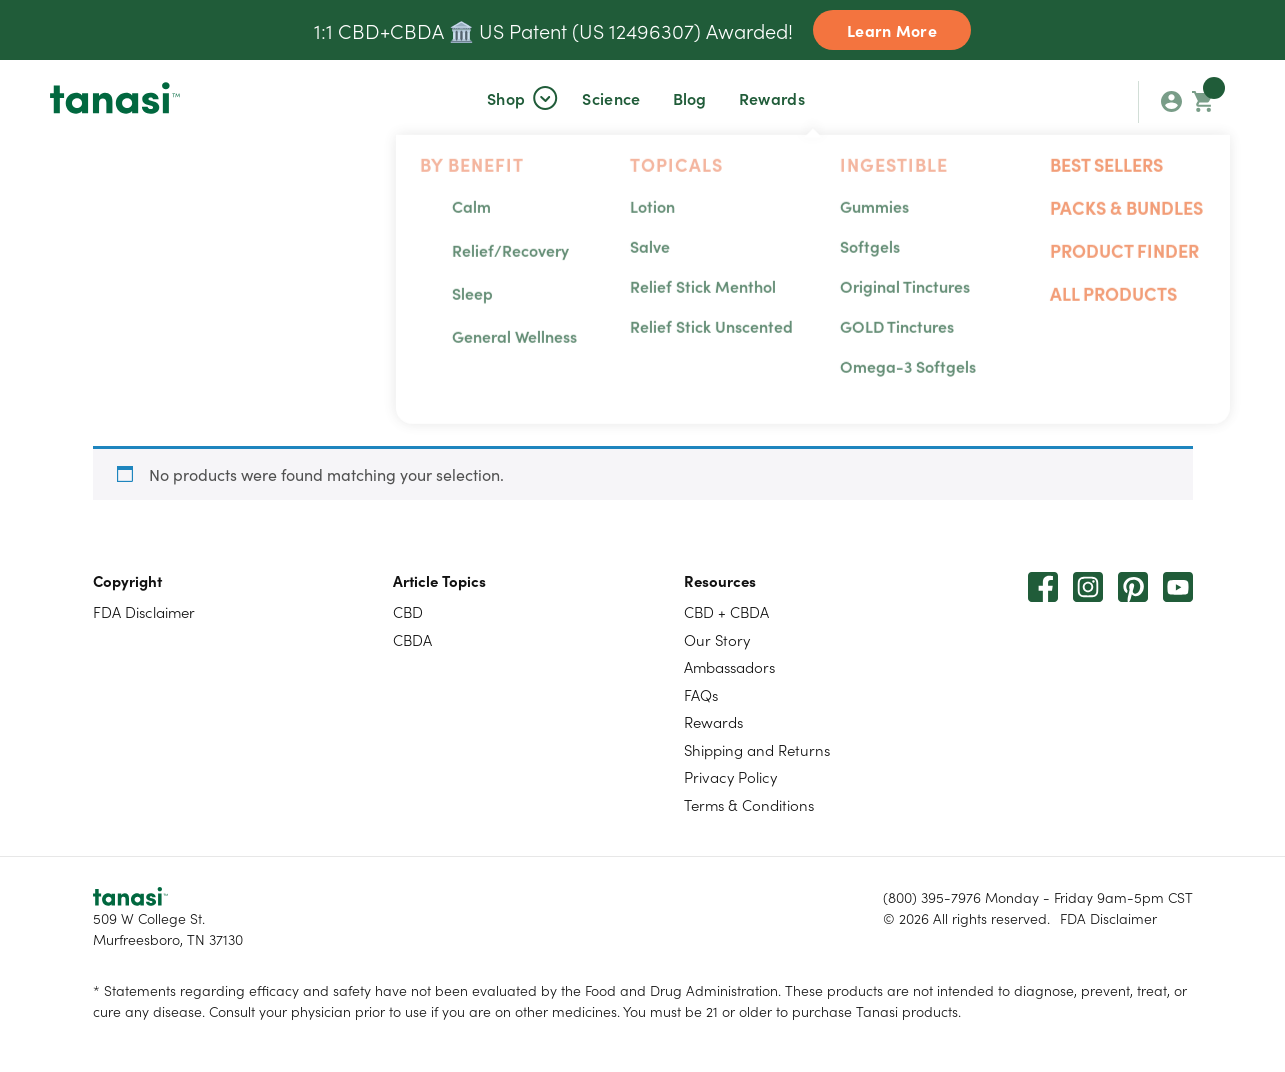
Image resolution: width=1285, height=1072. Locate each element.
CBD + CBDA (726, 611)
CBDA (412, 639)
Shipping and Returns (757, 749)
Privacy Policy (730, 776)
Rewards (772, 98)
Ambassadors (729, 666)
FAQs (701, 694)
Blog (690, 98)
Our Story (717, 639)
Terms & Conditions (749, 804)
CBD (408, 611)
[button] (506, 98)
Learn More (892, 30)
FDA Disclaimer (144, 611)
